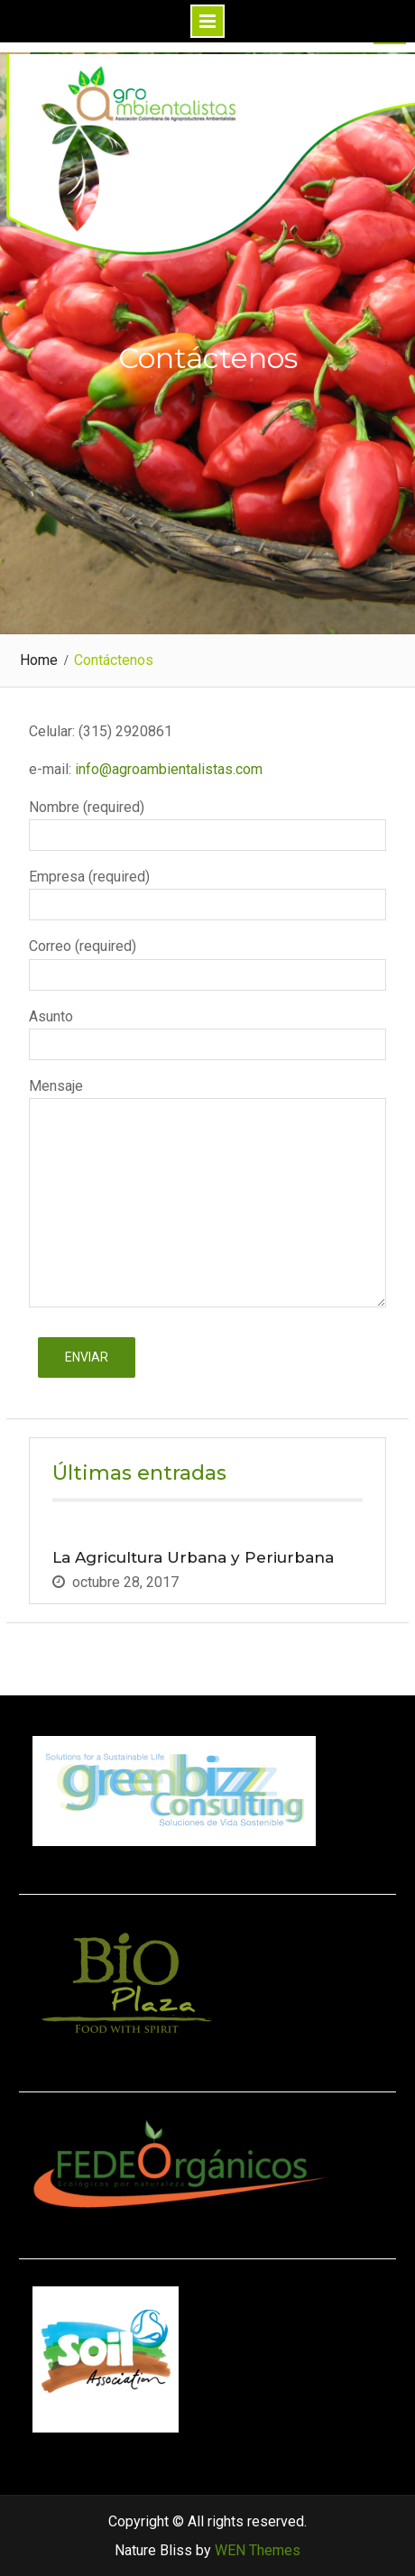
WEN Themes (257, 2550)
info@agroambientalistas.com (167, 769)
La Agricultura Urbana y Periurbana (193, 1557)
